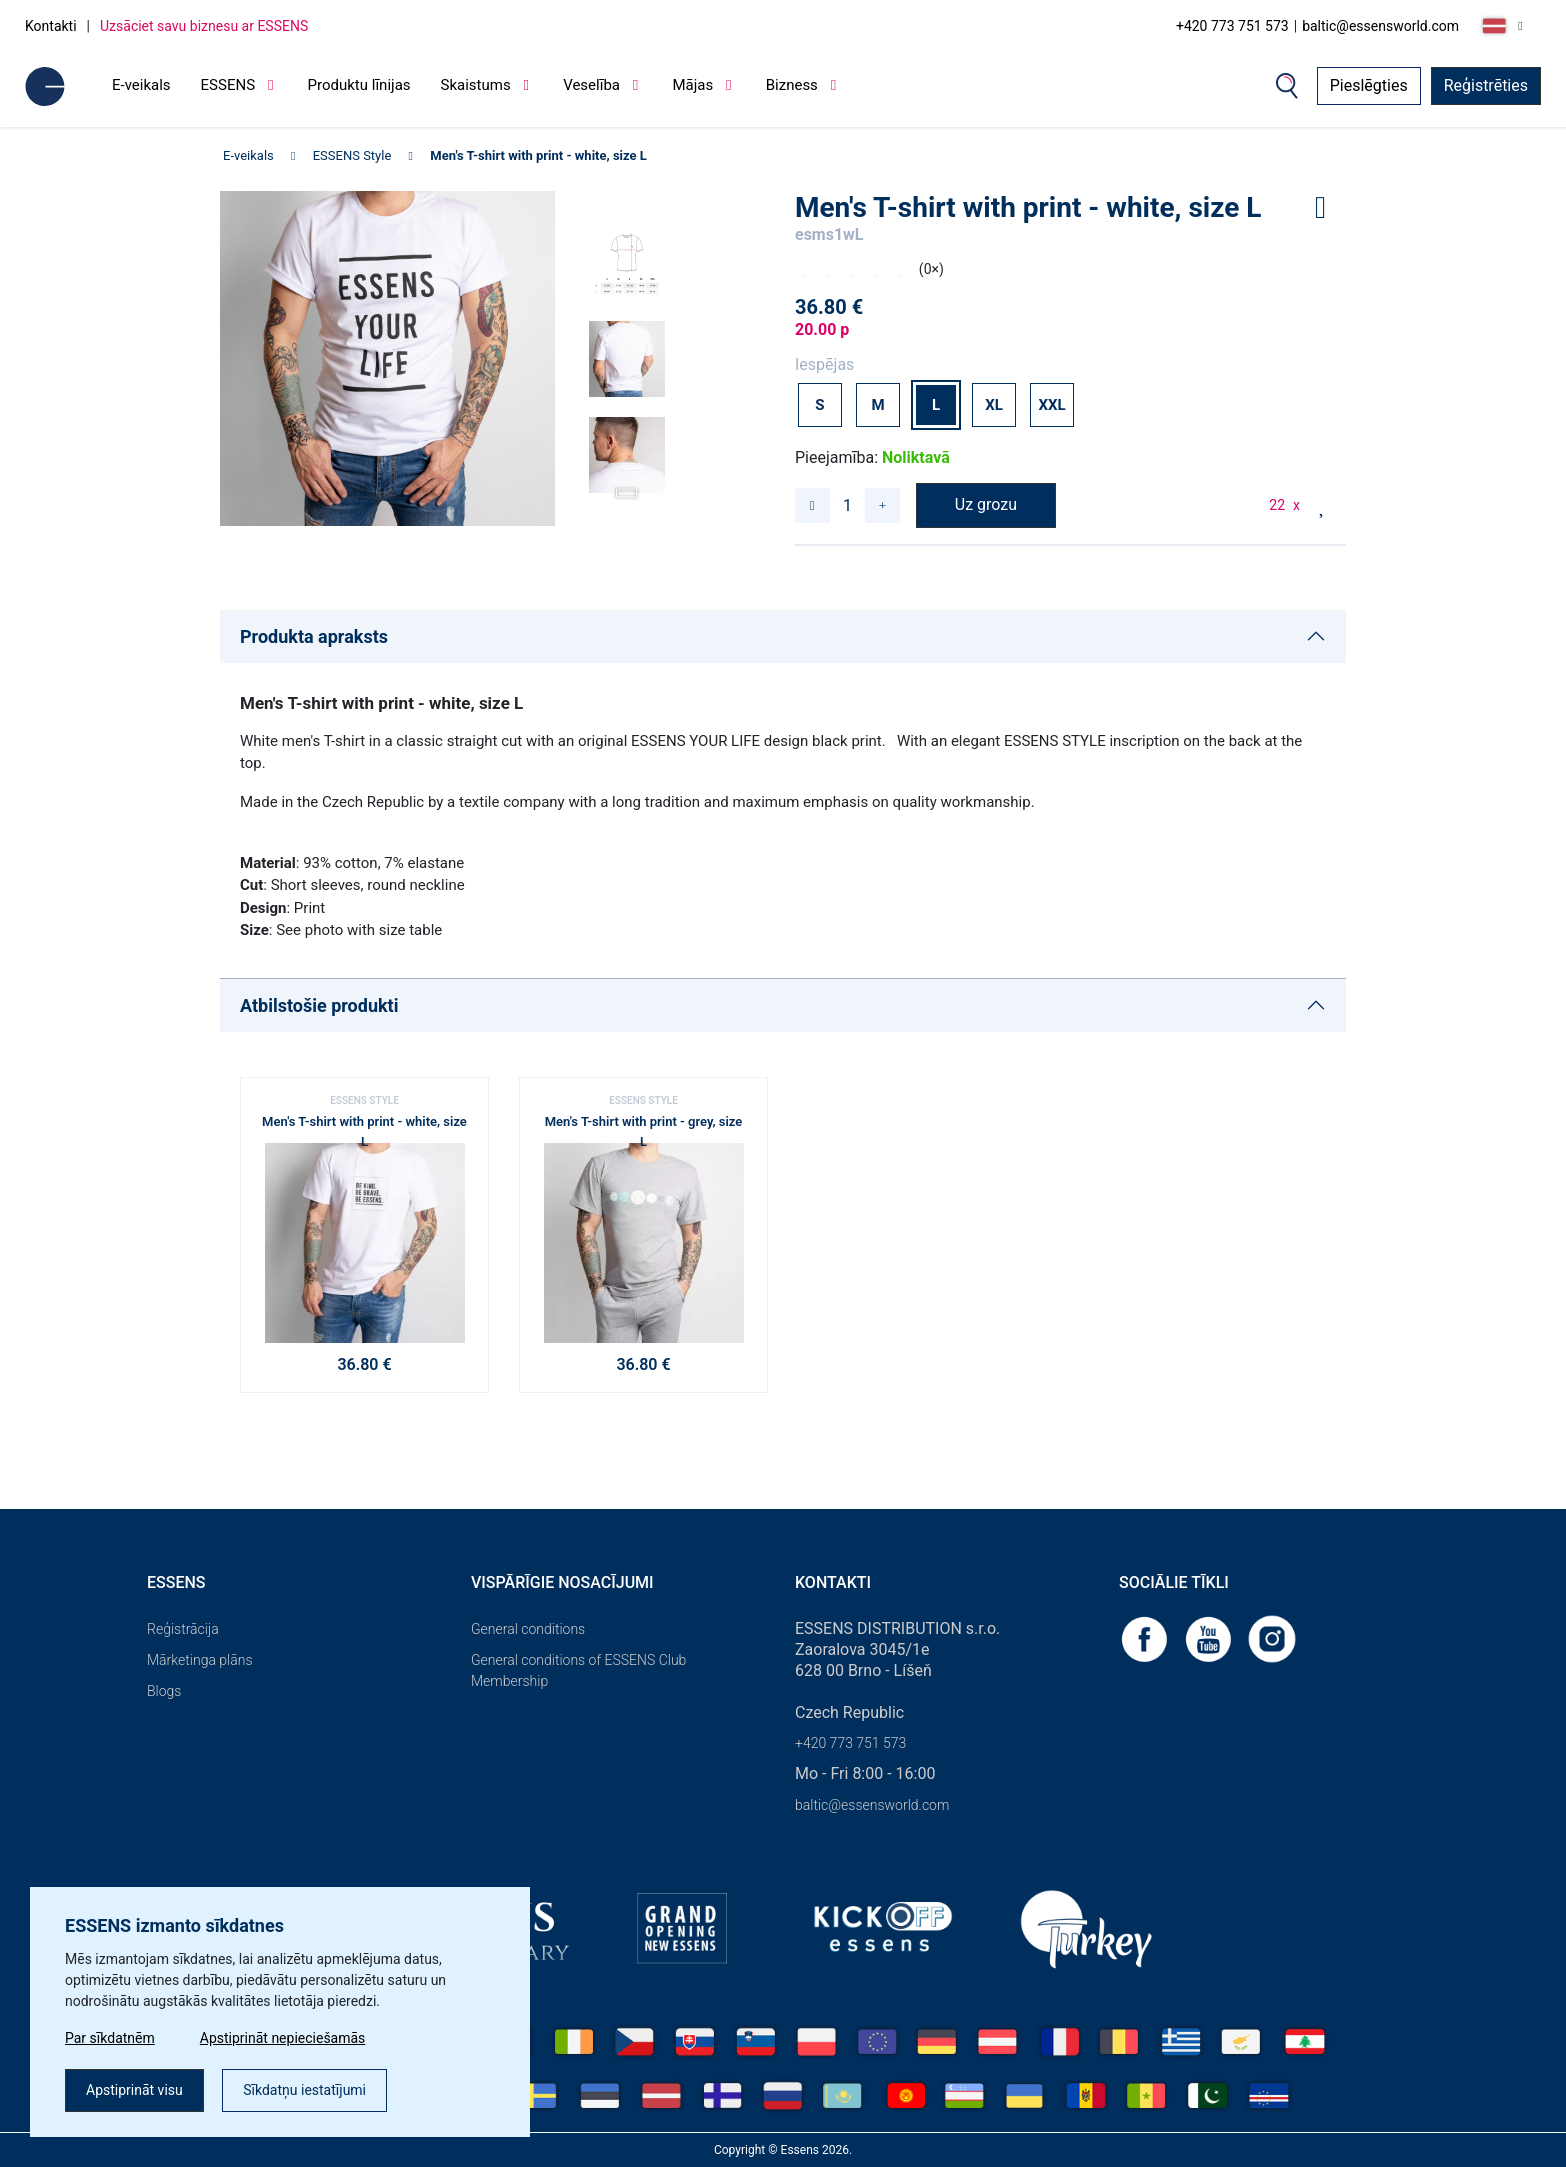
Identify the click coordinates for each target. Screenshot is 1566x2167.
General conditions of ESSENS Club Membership (578, 1670)
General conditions (528, 1629)
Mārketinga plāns (200, 1660)
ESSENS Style (352, 155)
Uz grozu (986, 504)
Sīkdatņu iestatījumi (304, 2090)
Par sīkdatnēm (110, 2038)
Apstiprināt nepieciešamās (283, 2038)
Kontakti (51, 26)
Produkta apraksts (314, 636)
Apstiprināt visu (134, 2090)
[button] (627, 486)
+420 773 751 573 (1232, 26)
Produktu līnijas (359, 85)
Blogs (164, 1691)
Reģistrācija (183, 1629)
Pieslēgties (1369, 85)
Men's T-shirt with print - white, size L (538, 155)
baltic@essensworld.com (1380, 26)
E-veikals (141, 85)
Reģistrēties (1486, 85)
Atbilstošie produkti (319, 1005)
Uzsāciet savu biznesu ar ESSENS (204, 26)
